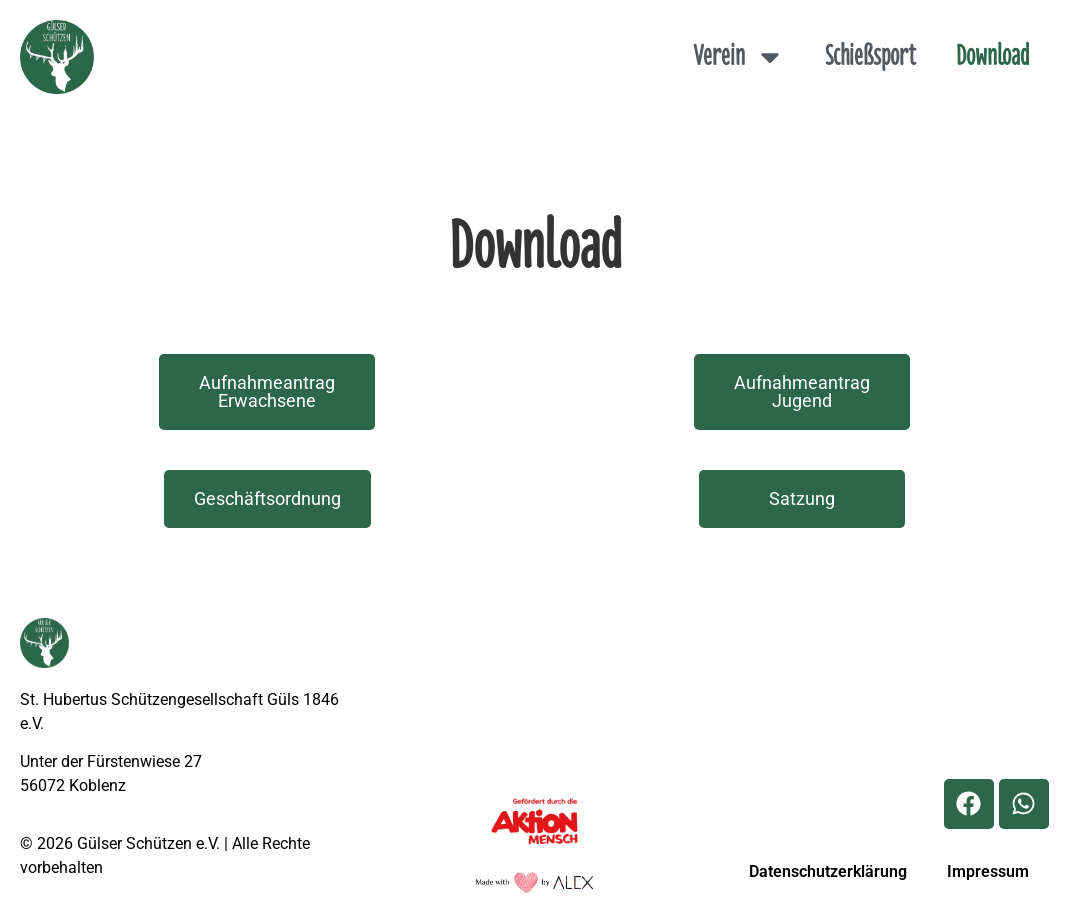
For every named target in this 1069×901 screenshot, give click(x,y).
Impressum (988, 871)
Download (992, 57)
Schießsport (870, 57)
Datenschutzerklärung (828, 871)
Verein (739, 57)
